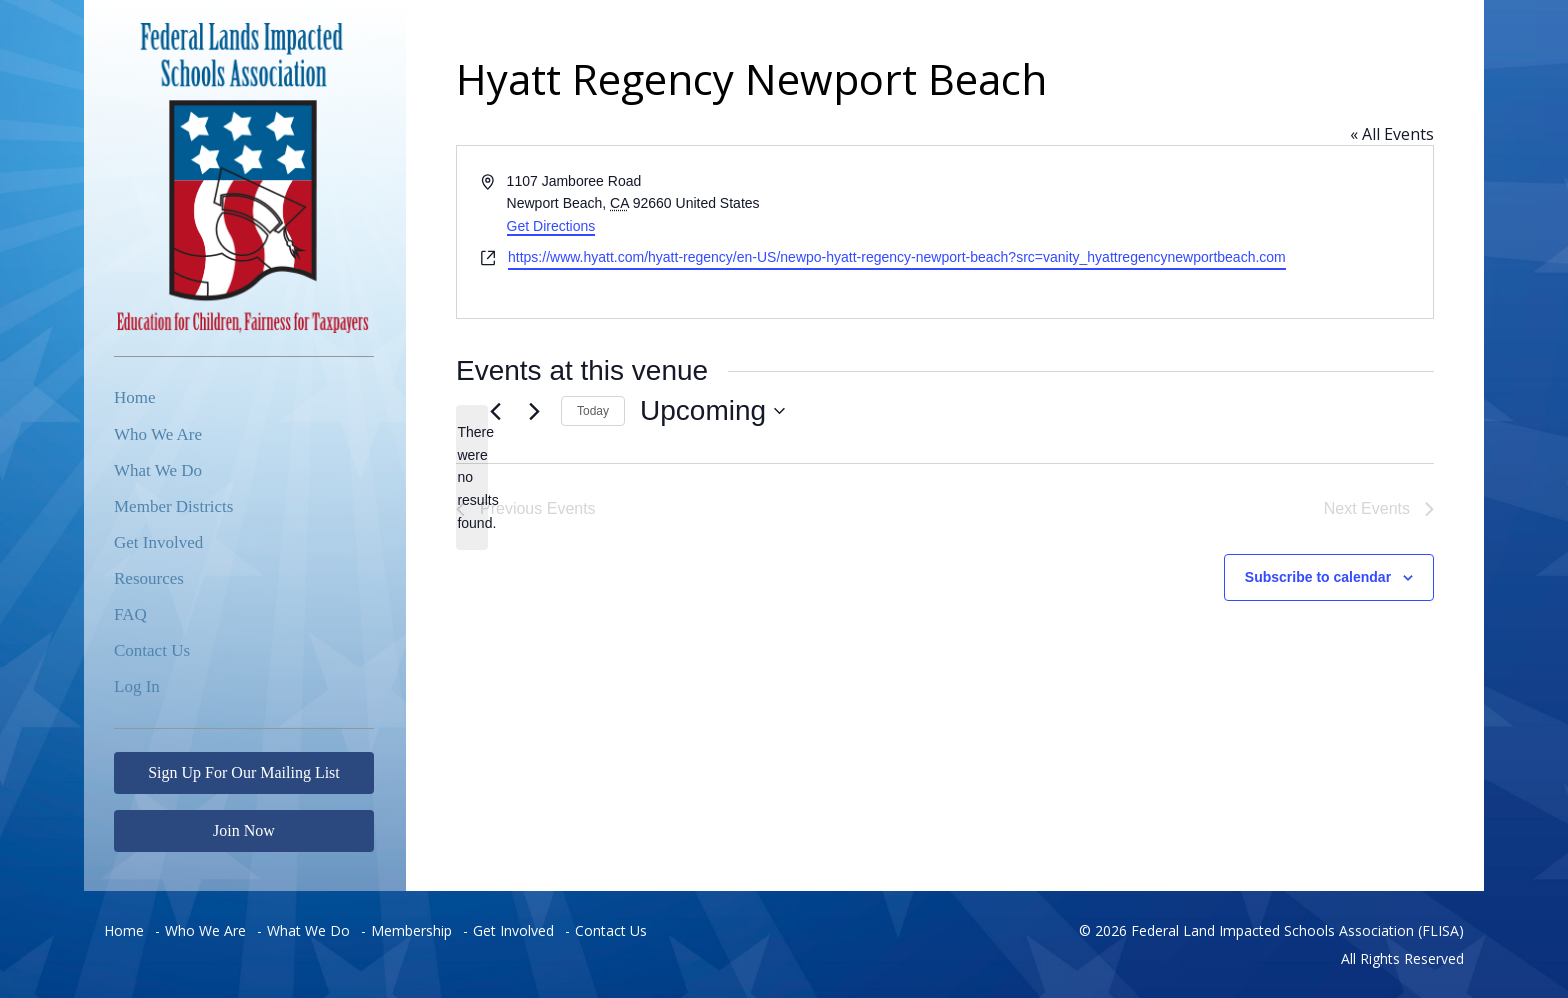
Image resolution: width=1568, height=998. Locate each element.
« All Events (1392, 134)
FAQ (130, 614)
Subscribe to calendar (1318, 577)
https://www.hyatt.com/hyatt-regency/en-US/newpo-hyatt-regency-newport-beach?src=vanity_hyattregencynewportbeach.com (897, 257)
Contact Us (152, 650)
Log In (137, 686)
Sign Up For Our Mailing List (244, 772)
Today (593, 411)
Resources (149, 578)
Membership (411, 930)
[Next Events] (534, 411)
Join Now (244, 830)
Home (135, 397)
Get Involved (158, 542)
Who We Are (158, 434)
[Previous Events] (495, 411)
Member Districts (173, 506)
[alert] (472, 477)
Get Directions (551, 226)
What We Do (158, 470)
